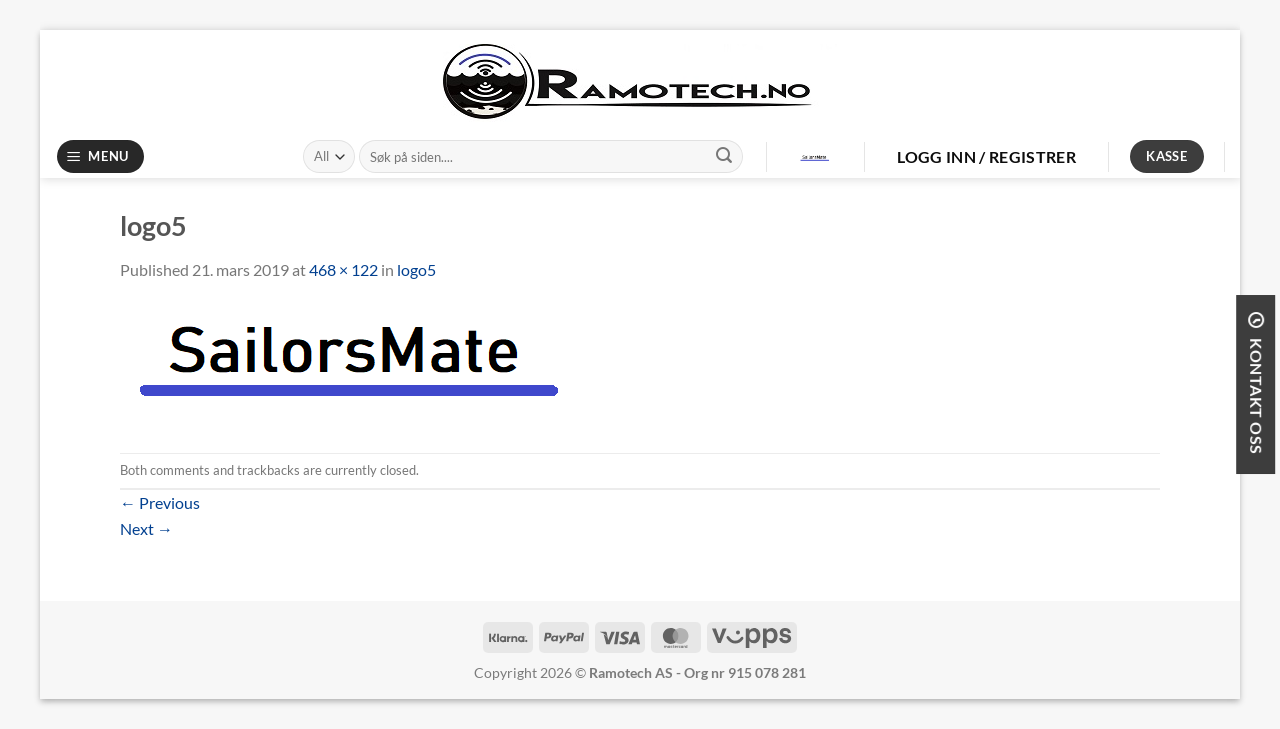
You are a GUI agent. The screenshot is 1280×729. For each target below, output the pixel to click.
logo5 (416, 269)
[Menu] (101, 156)
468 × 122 (343, 269)
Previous (160, 502)
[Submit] (724, 157)
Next (146, 528)
